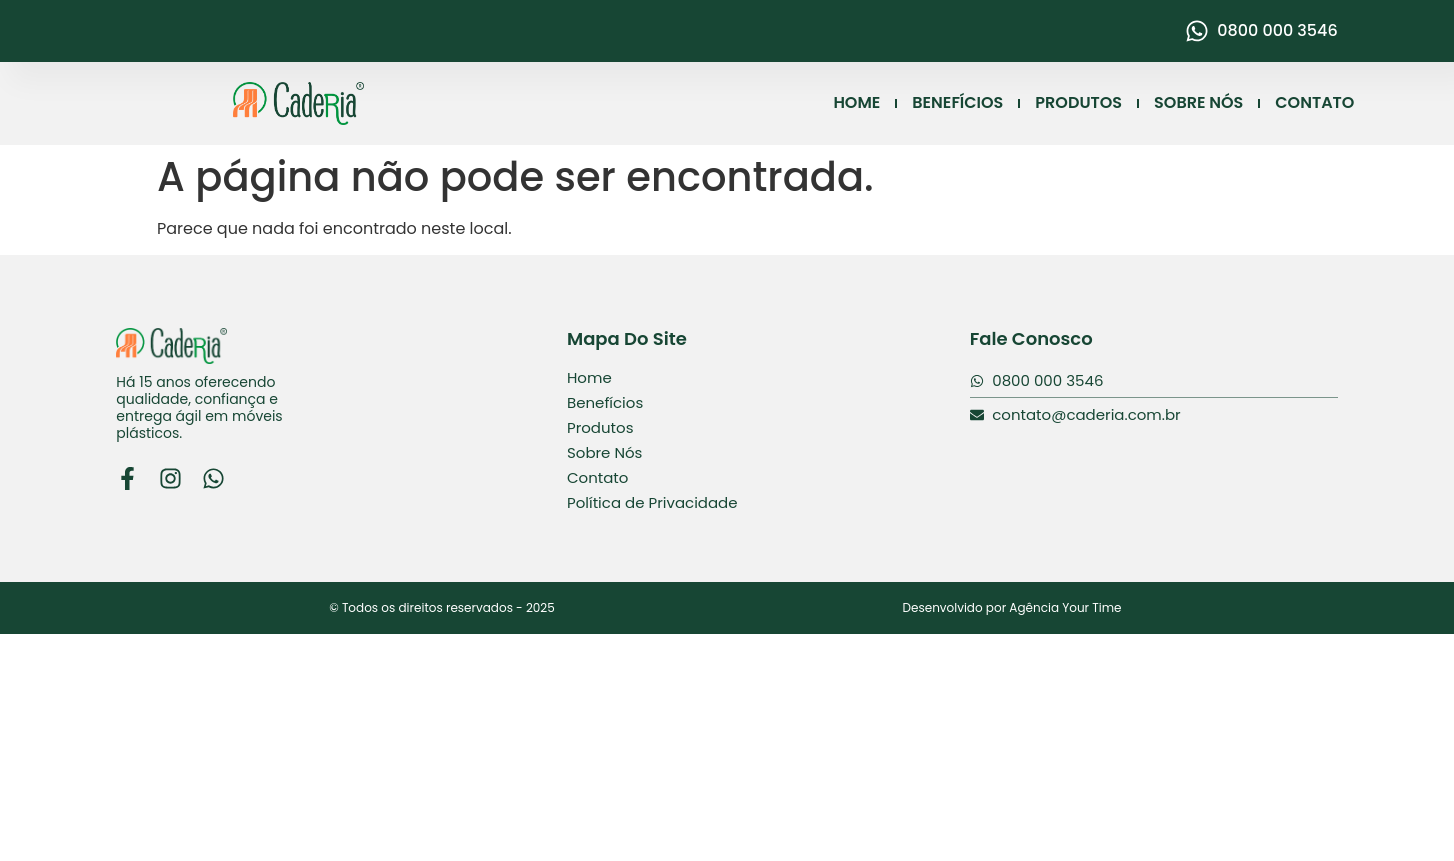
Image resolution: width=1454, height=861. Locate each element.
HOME (857, 103)
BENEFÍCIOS (957, 103)
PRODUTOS (1078, 103)
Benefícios (605, 402)
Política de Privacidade (652, 502)
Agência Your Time (1065, 607)
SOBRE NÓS (1198, 103)
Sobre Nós (604, 452)
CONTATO (1314, 103)
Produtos (600, 427)
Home (589, 377)
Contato (597, 477)
